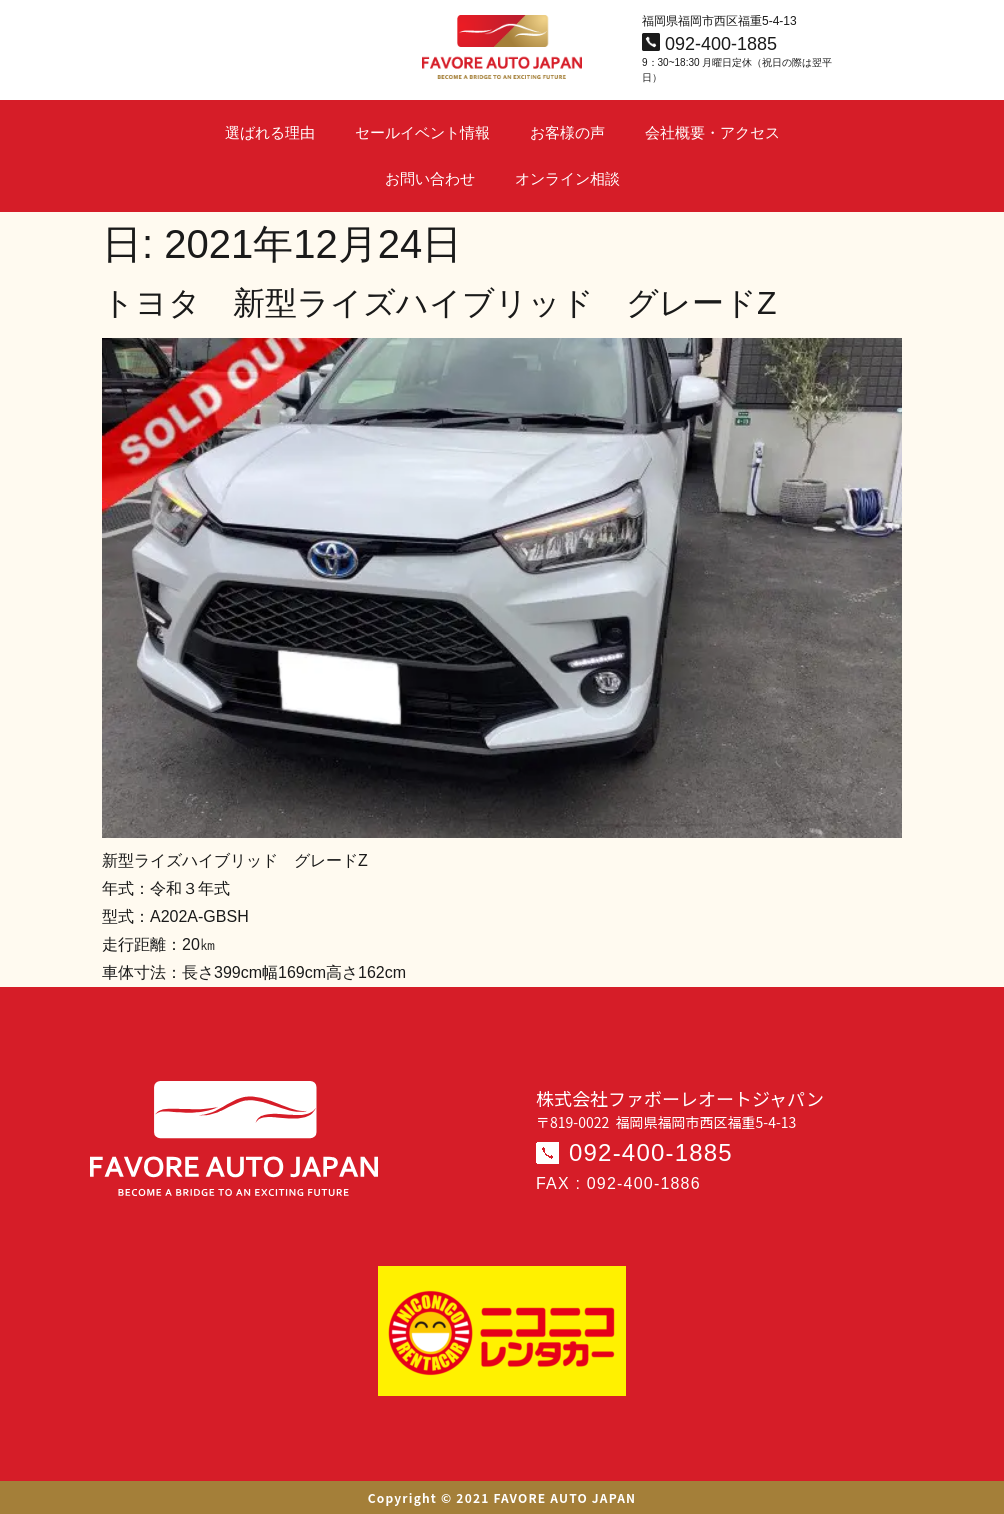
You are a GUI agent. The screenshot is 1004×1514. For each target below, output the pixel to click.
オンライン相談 (567, 178)
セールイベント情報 (422, 132)
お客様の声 (567, 132)
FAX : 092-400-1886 (618, 1183)
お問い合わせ (430, 178)
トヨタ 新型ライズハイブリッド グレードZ (439, 303)
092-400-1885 (651, 1152)
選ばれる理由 (270, 132)
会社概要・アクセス (712, 132)
